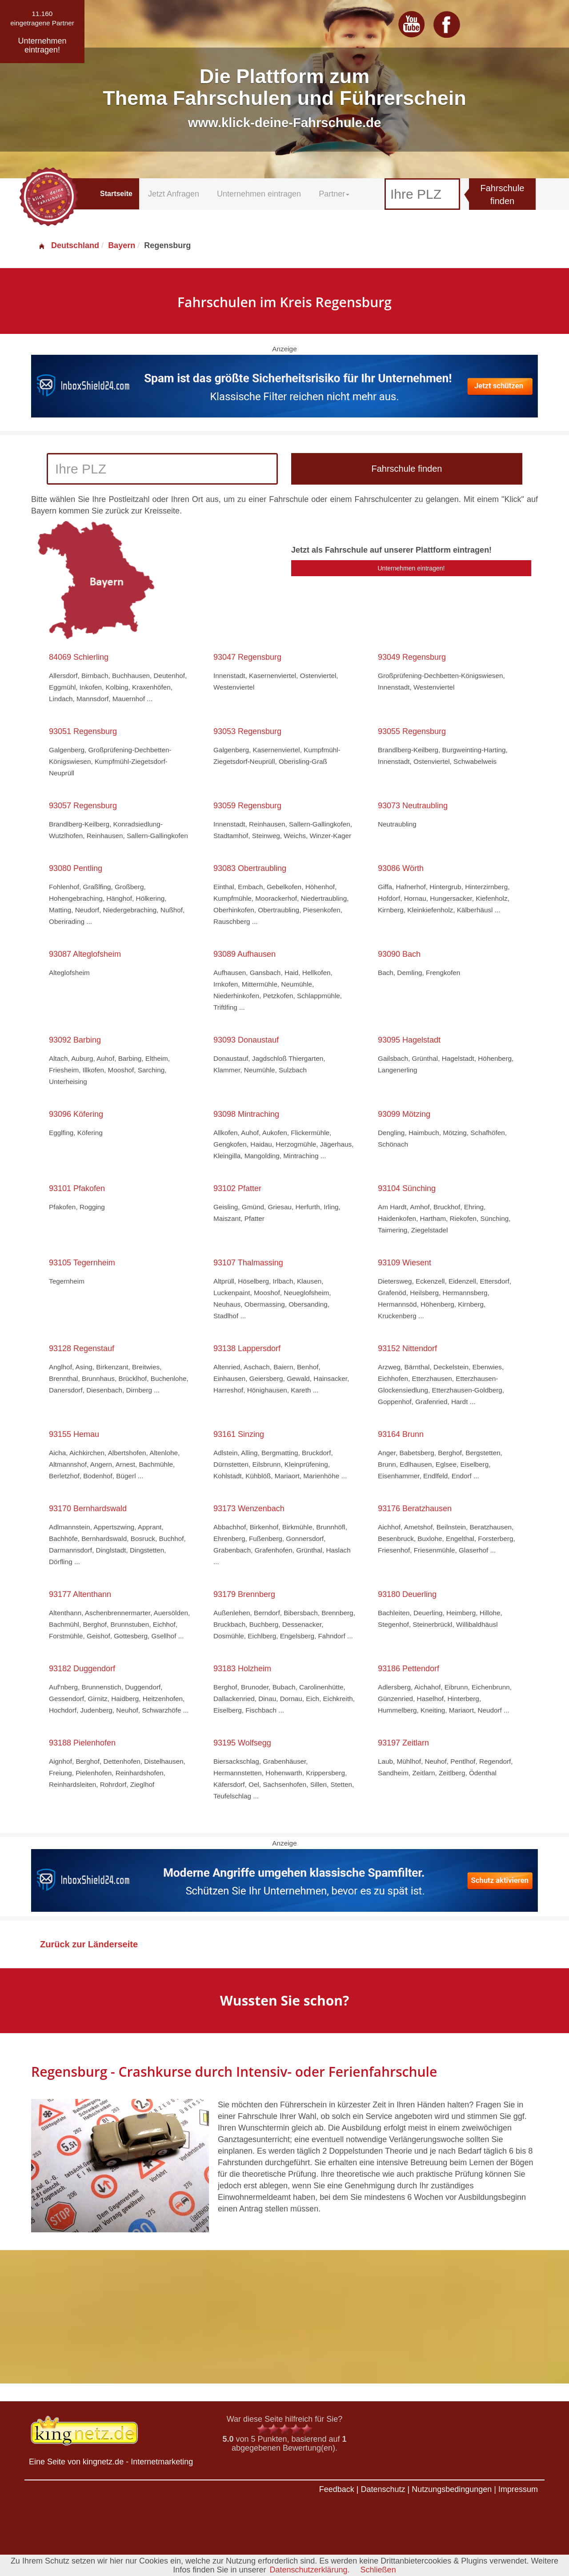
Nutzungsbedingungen (452, 2489)
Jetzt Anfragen (173, 193)
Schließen (378, 2569)
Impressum (518, 2489)
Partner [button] (334, 193)
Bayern (121, 245)
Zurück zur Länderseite (89, 1944)
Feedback (336, 2489)
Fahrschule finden (503, 194)
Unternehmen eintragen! (411, 568)
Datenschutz (383, 2489)
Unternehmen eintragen (259, 193)
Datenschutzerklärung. (309, 2569)
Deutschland (68, 245)
